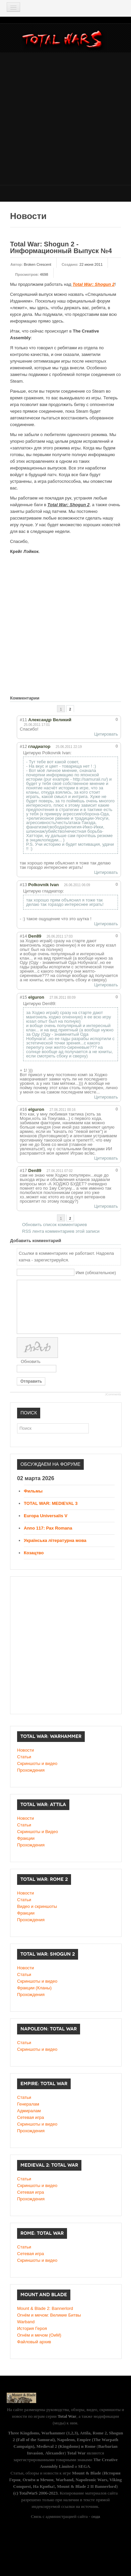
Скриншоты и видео (37, 1763)
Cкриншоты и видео (37, 1981)
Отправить (31, 1381)
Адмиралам (29, 2110)
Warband (26, 2321)
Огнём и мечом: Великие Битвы (49, 2315)
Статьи (24, 1756)
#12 (23, 746)
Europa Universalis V (45, 1515)
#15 (23, 997)
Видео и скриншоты (37, 1906)
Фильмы (33, 1491)
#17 (23, 1170)
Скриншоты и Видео (37, 1831)
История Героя (32, 2328)
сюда (95, 2517)
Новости (25, 1750)
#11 (23, 719)
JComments (113, 1394)
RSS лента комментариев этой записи (61, 1231)
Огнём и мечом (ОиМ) (39, 2335)
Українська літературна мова (55, 1540)
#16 (23, 1109)
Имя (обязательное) (96, 1272)
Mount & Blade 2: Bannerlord (45, 2308)
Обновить (31, 1361)
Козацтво (34, 1552)
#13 (23, 884)
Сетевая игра (30, 2117)
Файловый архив (34, 2341)
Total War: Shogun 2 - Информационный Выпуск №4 (61, 247)
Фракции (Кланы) (34, 1987)
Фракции (26, 1838)
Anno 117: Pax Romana (48, 1528)
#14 (23, 936)
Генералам (28, 2104)
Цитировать (106, 734)
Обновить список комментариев (54, 1224)
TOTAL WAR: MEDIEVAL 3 (51, 1503)
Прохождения (31, 1770)
